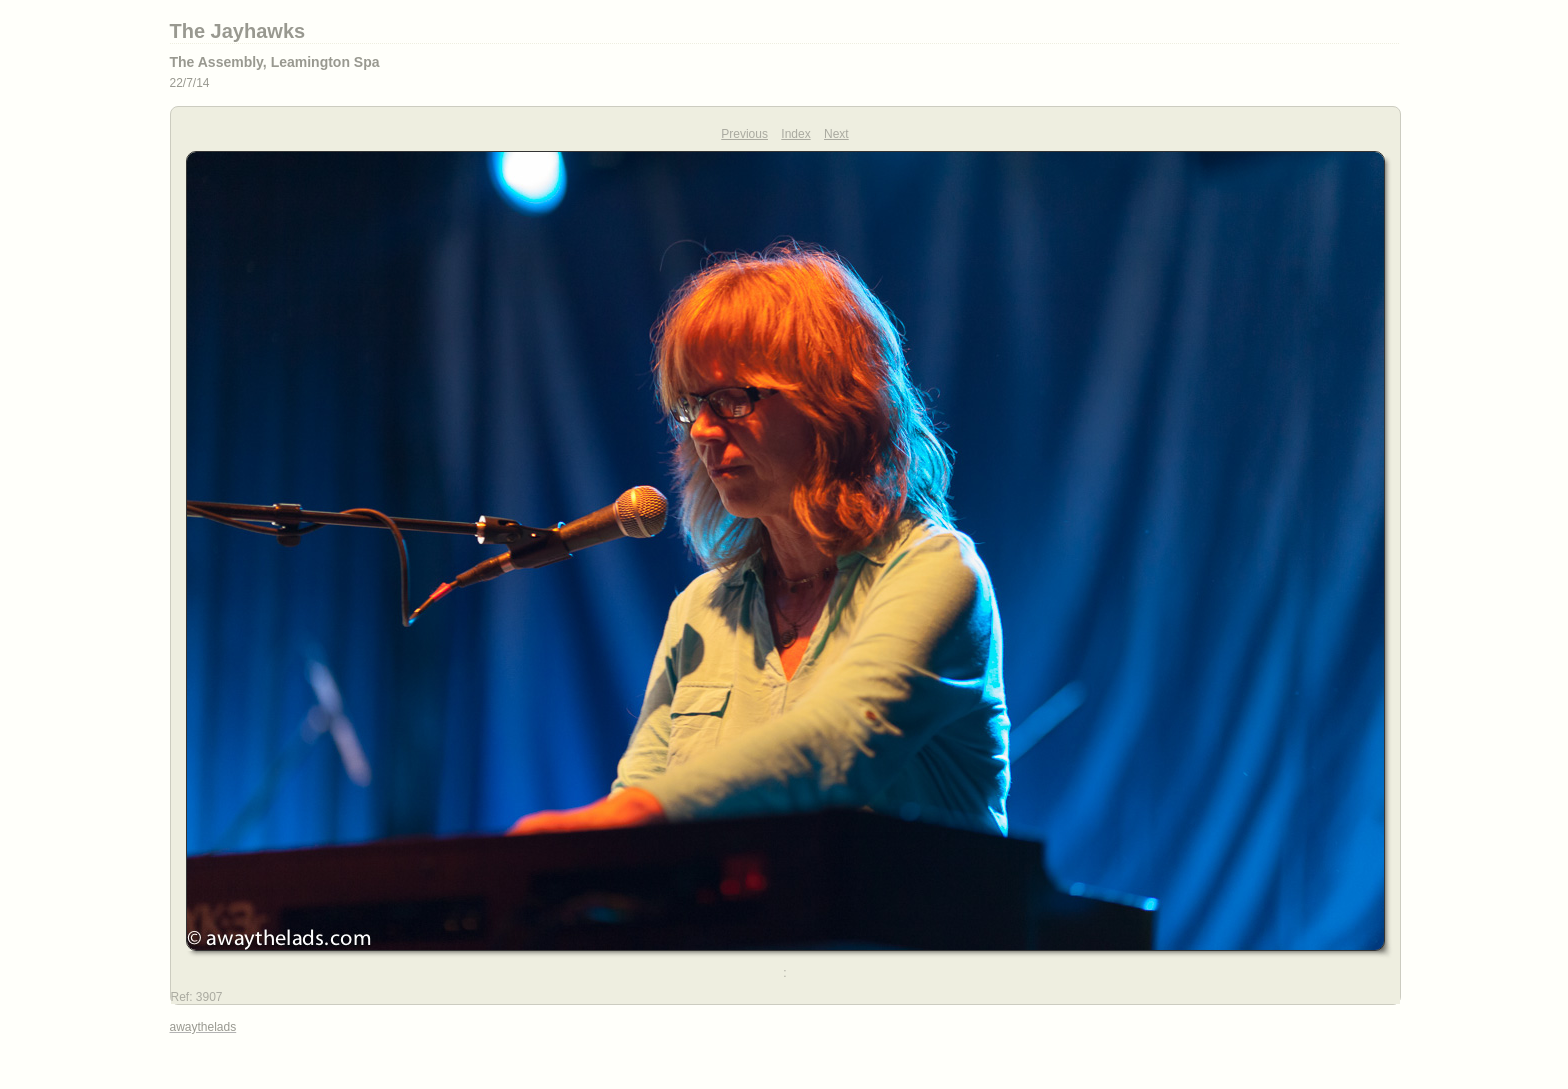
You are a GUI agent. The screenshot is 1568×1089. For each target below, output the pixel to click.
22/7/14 (190, 83)
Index (795, 134)
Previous (744, 134)
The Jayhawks (238, 31)
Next (836, 134)
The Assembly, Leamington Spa (275, 62)
